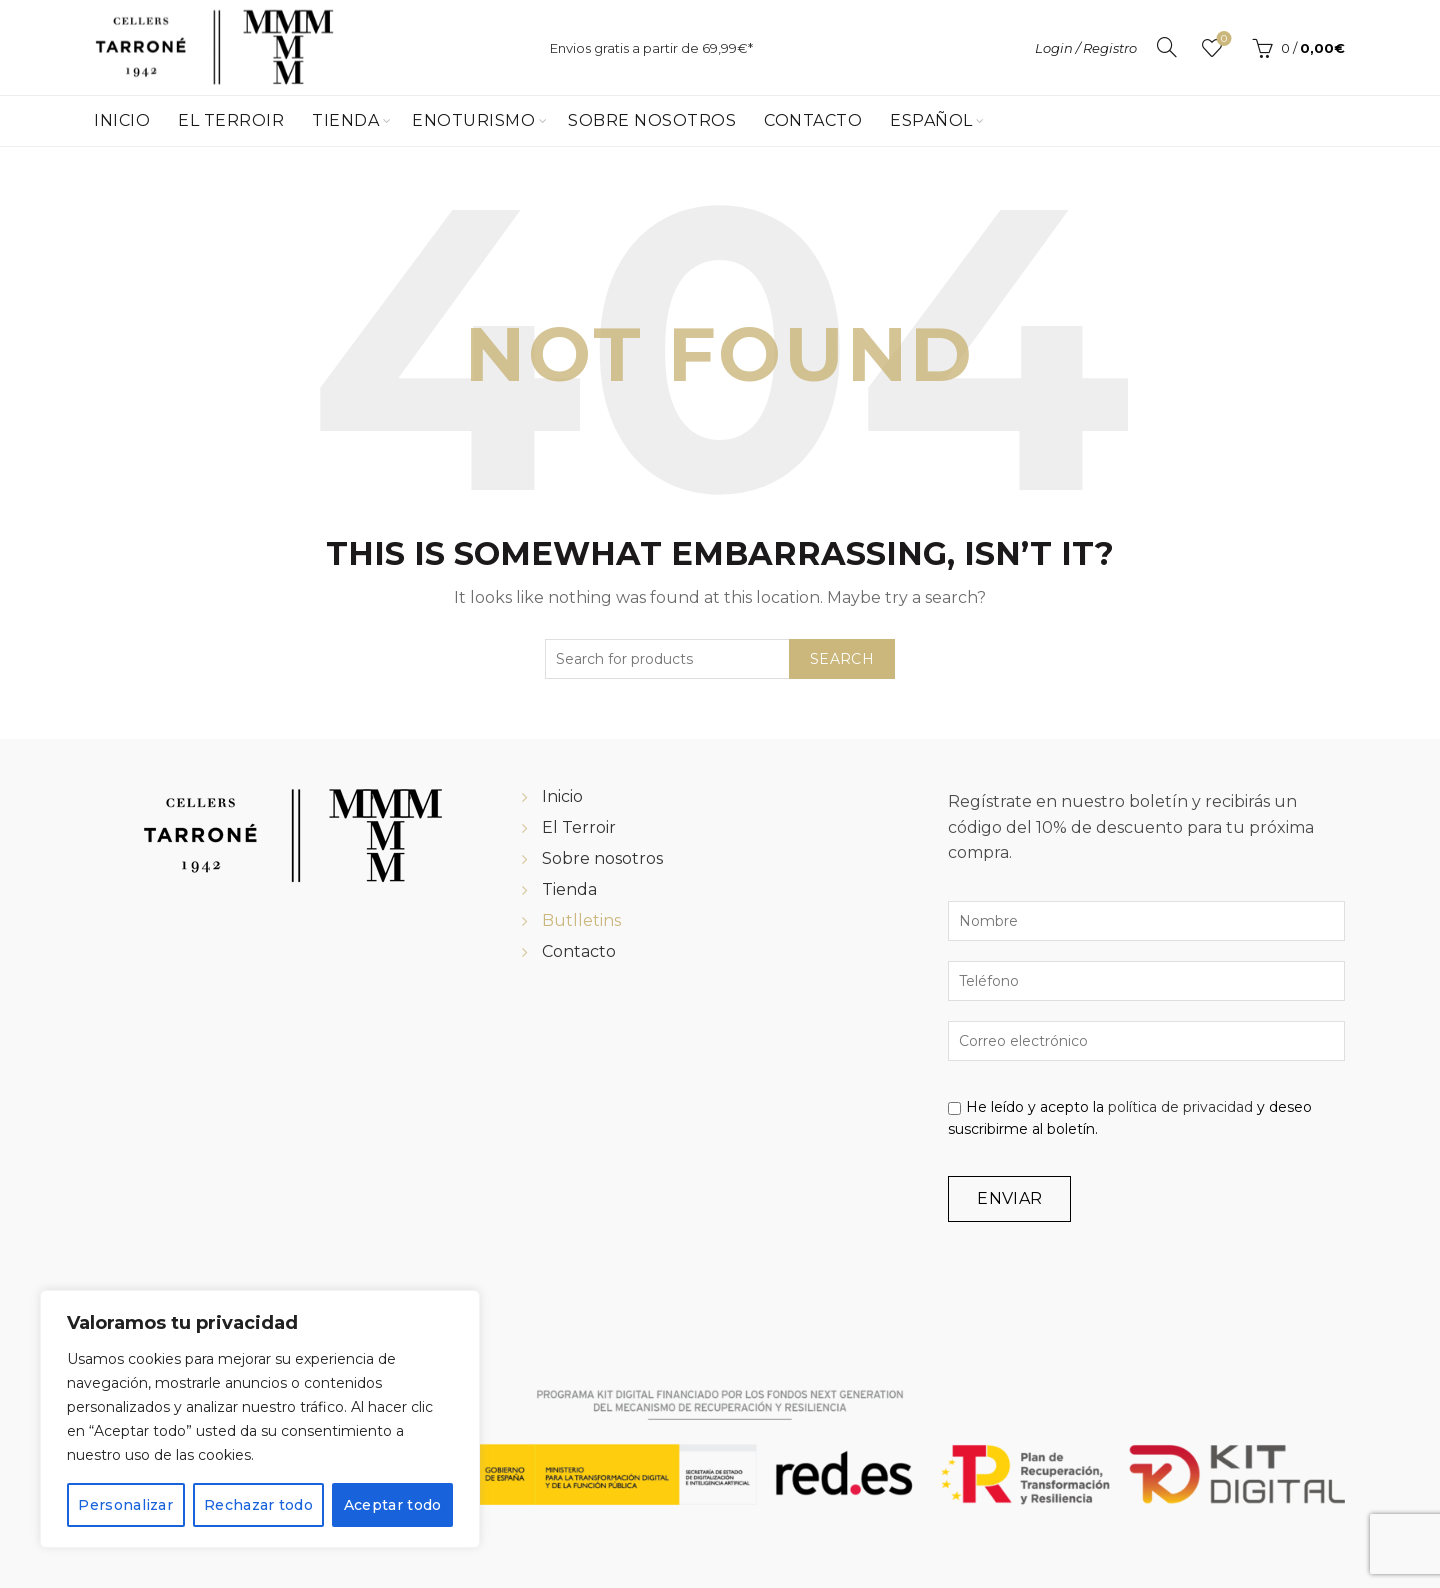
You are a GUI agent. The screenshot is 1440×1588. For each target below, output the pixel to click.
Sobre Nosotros (652, 120)
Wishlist (1222, 39)
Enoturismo (473, 120)
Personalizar (125, 1505)
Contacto (813, 120)
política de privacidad (1180, 1107)
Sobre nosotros (602, 858)
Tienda (345, 120)
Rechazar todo (258, 1505)
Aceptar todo (393, 1505)
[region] (260, 1419)
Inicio (122, 120)
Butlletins (581, 920)
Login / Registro (1086, 48)
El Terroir (231, 120)
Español (931, 120)
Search (842, 659)
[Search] (1167, 47)
